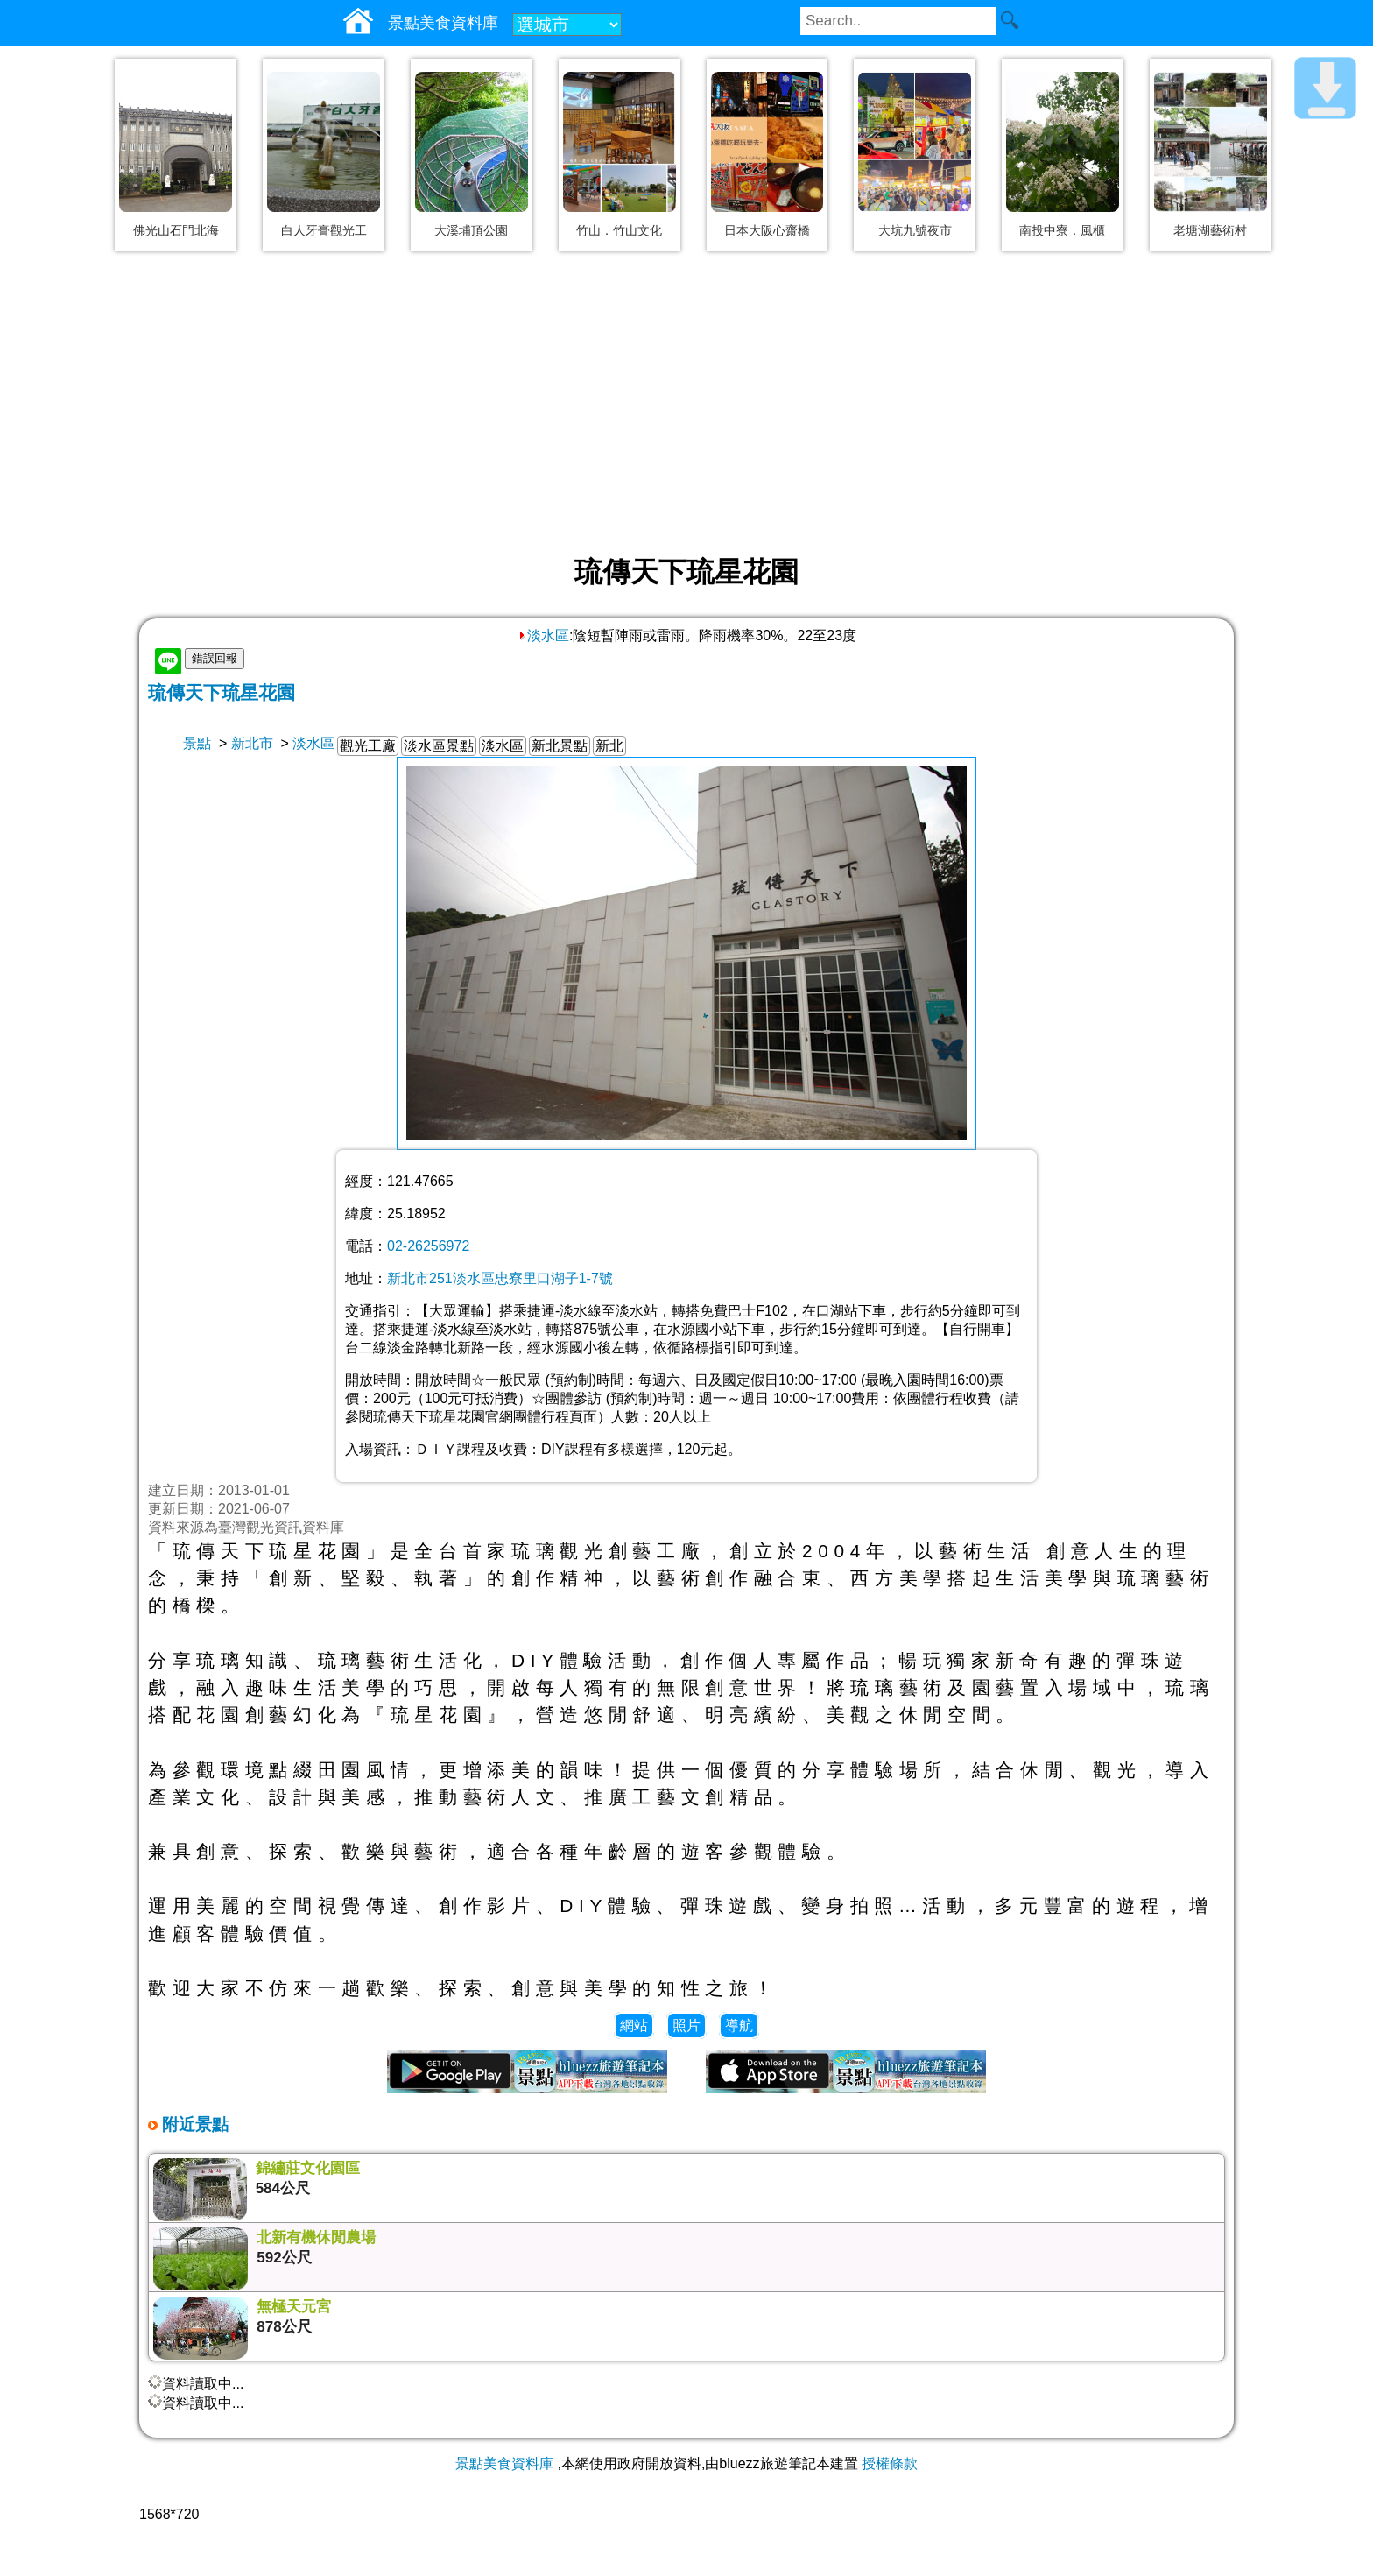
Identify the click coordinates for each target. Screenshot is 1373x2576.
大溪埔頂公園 (471, 230)
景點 (197, 743)
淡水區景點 (439, 745)
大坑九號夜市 (915, 230)
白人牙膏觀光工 (324, 230)
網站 (634, 2025)
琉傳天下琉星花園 (221, 692)
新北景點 (560, 745)
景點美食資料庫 (504, 2463)
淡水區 (543, 635)
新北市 (252, 743)
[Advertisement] (686, 404)
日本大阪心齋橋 (767, 230)
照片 (686, 2025)
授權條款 (890, 2463)
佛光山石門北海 (176, 230)
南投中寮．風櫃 (1062, 230)
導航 (739, 2025)
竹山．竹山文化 (619, 230)
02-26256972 (428, 1246)
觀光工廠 (368, 745)
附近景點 (193, 2124)
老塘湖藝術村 (1210, 230)
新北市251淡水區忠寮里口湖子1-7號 (500, 1278)
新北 (609, 745)
